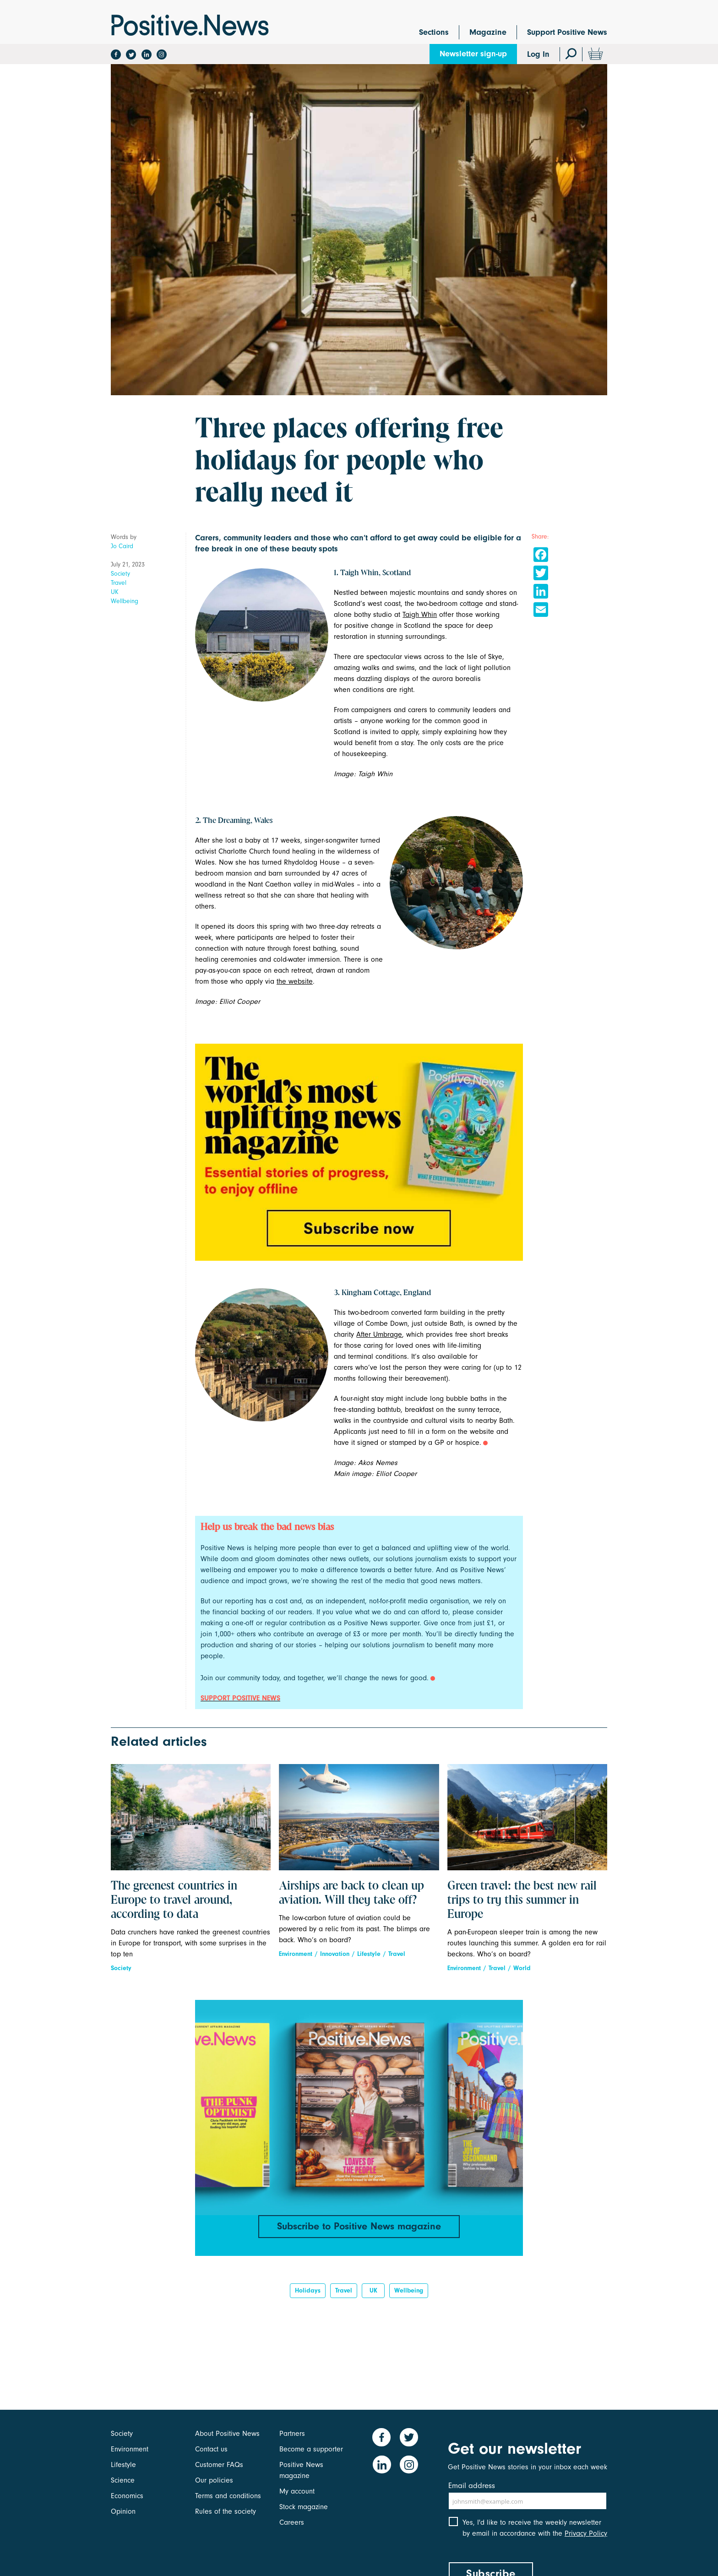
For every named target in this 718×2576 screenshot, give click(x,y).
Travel (118, 583)
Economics (127, 2496)
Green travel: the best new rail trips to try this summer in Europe (522, 1900)
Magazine (487, 32)
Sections (434, 32)
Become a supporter (311, 2449)
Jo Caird (122, 546)
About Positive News (227, 2433)
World (522, 1968)
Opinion (123, 2511)
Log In (538, 54)
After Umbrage (379, 1334)
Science (123, 2480)
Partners (292, 2433)
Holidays (308, 2291)
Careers (291, 2522)
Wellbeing (124, 601)
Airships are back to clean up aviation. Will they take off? (351, 1893)
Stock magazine (303, 2507)
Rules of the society (225, 2511)
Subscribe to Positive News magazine (359, 2226)
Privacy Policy (586, 2534)
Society (120, 573)
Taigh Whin (420, 614)
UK (115, 592)
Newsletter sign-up (473, 54)
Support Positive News (567, 32)
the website (295, 981)
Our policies (214, 2480)
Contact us (211, 2449)
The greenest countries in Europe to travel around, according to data (174, 1900)
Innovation (334, 1954)
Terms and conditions (228, 2496)
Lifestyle (369, 1954)
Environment (295, 1954)
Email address (471, 2485)
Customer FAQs (219, 2465)
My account (297, 2491)
